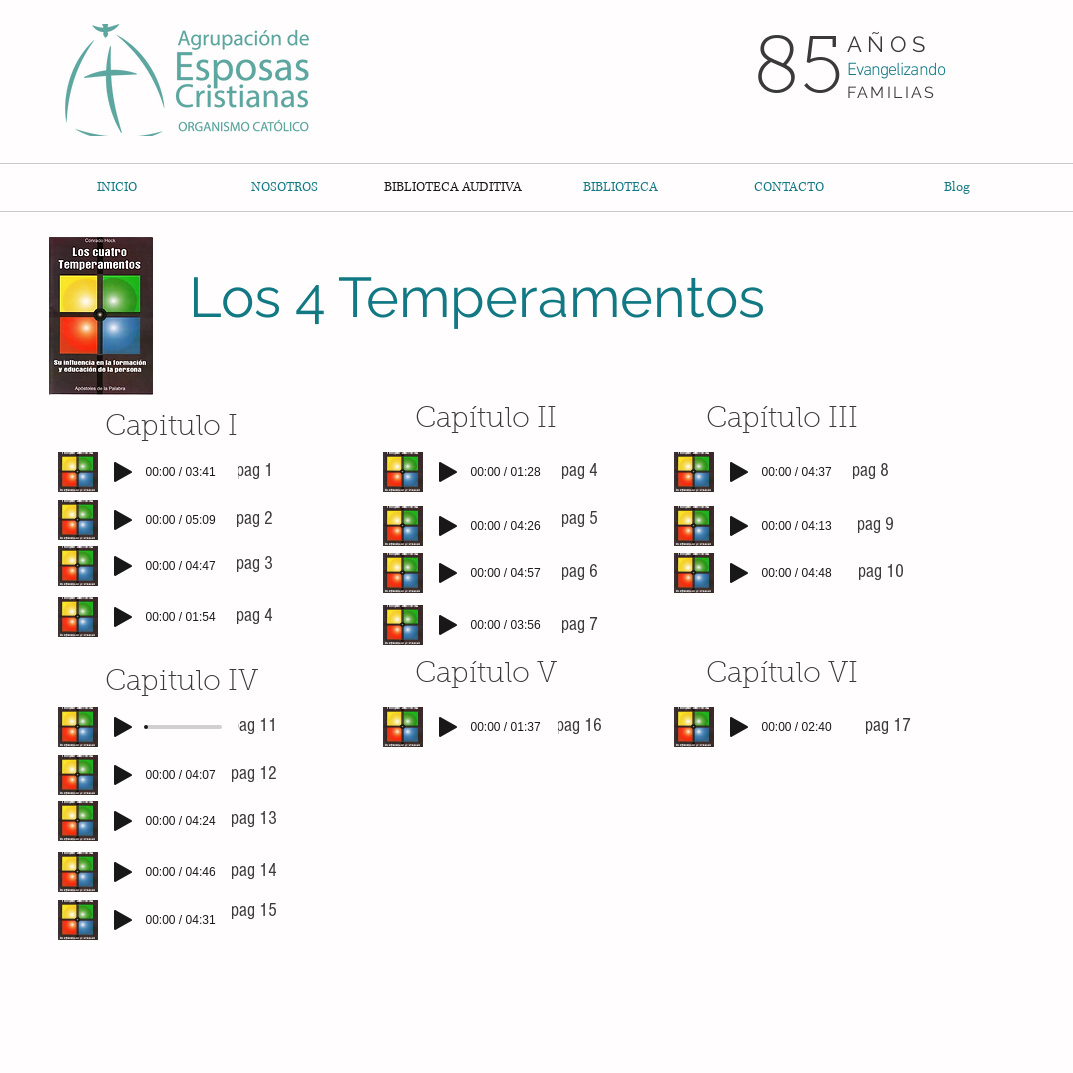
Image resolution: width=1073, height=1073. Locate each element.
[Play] (123, 472)
